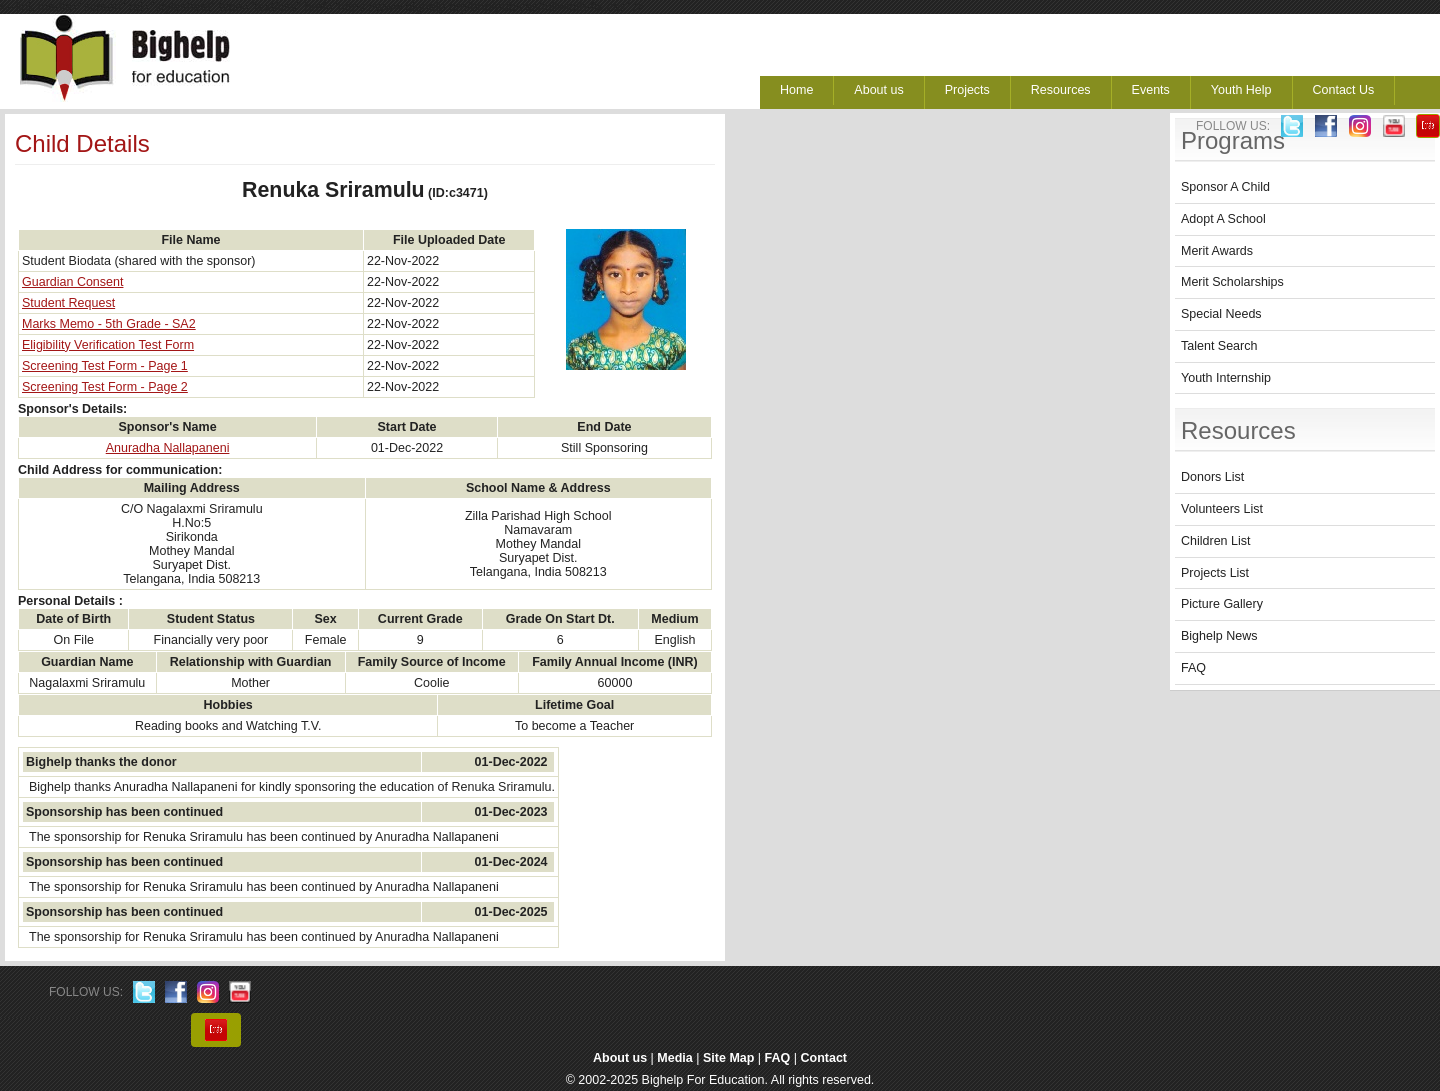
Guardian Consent (72, 282)
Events (1151, 90)
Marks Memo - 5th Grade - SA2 (109, 324)
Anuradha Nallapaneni (168, 448)
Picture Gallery (1222, 604)
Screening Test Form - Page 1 (105, 366)
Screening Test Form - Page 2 (105, 387)
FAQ (1193, 668)
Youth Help (1241, 90)
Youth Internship (1226, 378)
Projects (967, 90)
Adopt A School (1223, 219)
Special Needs (1221, 314)
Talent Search (1219, 346)
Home (796, 90)
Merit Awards (1217, 251)
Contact (824, 1058)
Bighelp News (1219, 636)
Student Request (68, 303)
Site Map (728, 1058)
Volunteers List (1222, 509)
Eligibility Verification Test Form (108, 345)
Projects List (1215, 573)
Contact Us (1344, 90)
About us (878, 90)
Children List (1215, 541)
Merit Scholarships (1232, 282)
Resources (1061, 90)
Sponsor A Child (1225, 187)
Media (674, 1058)
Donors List (1212, 477)
